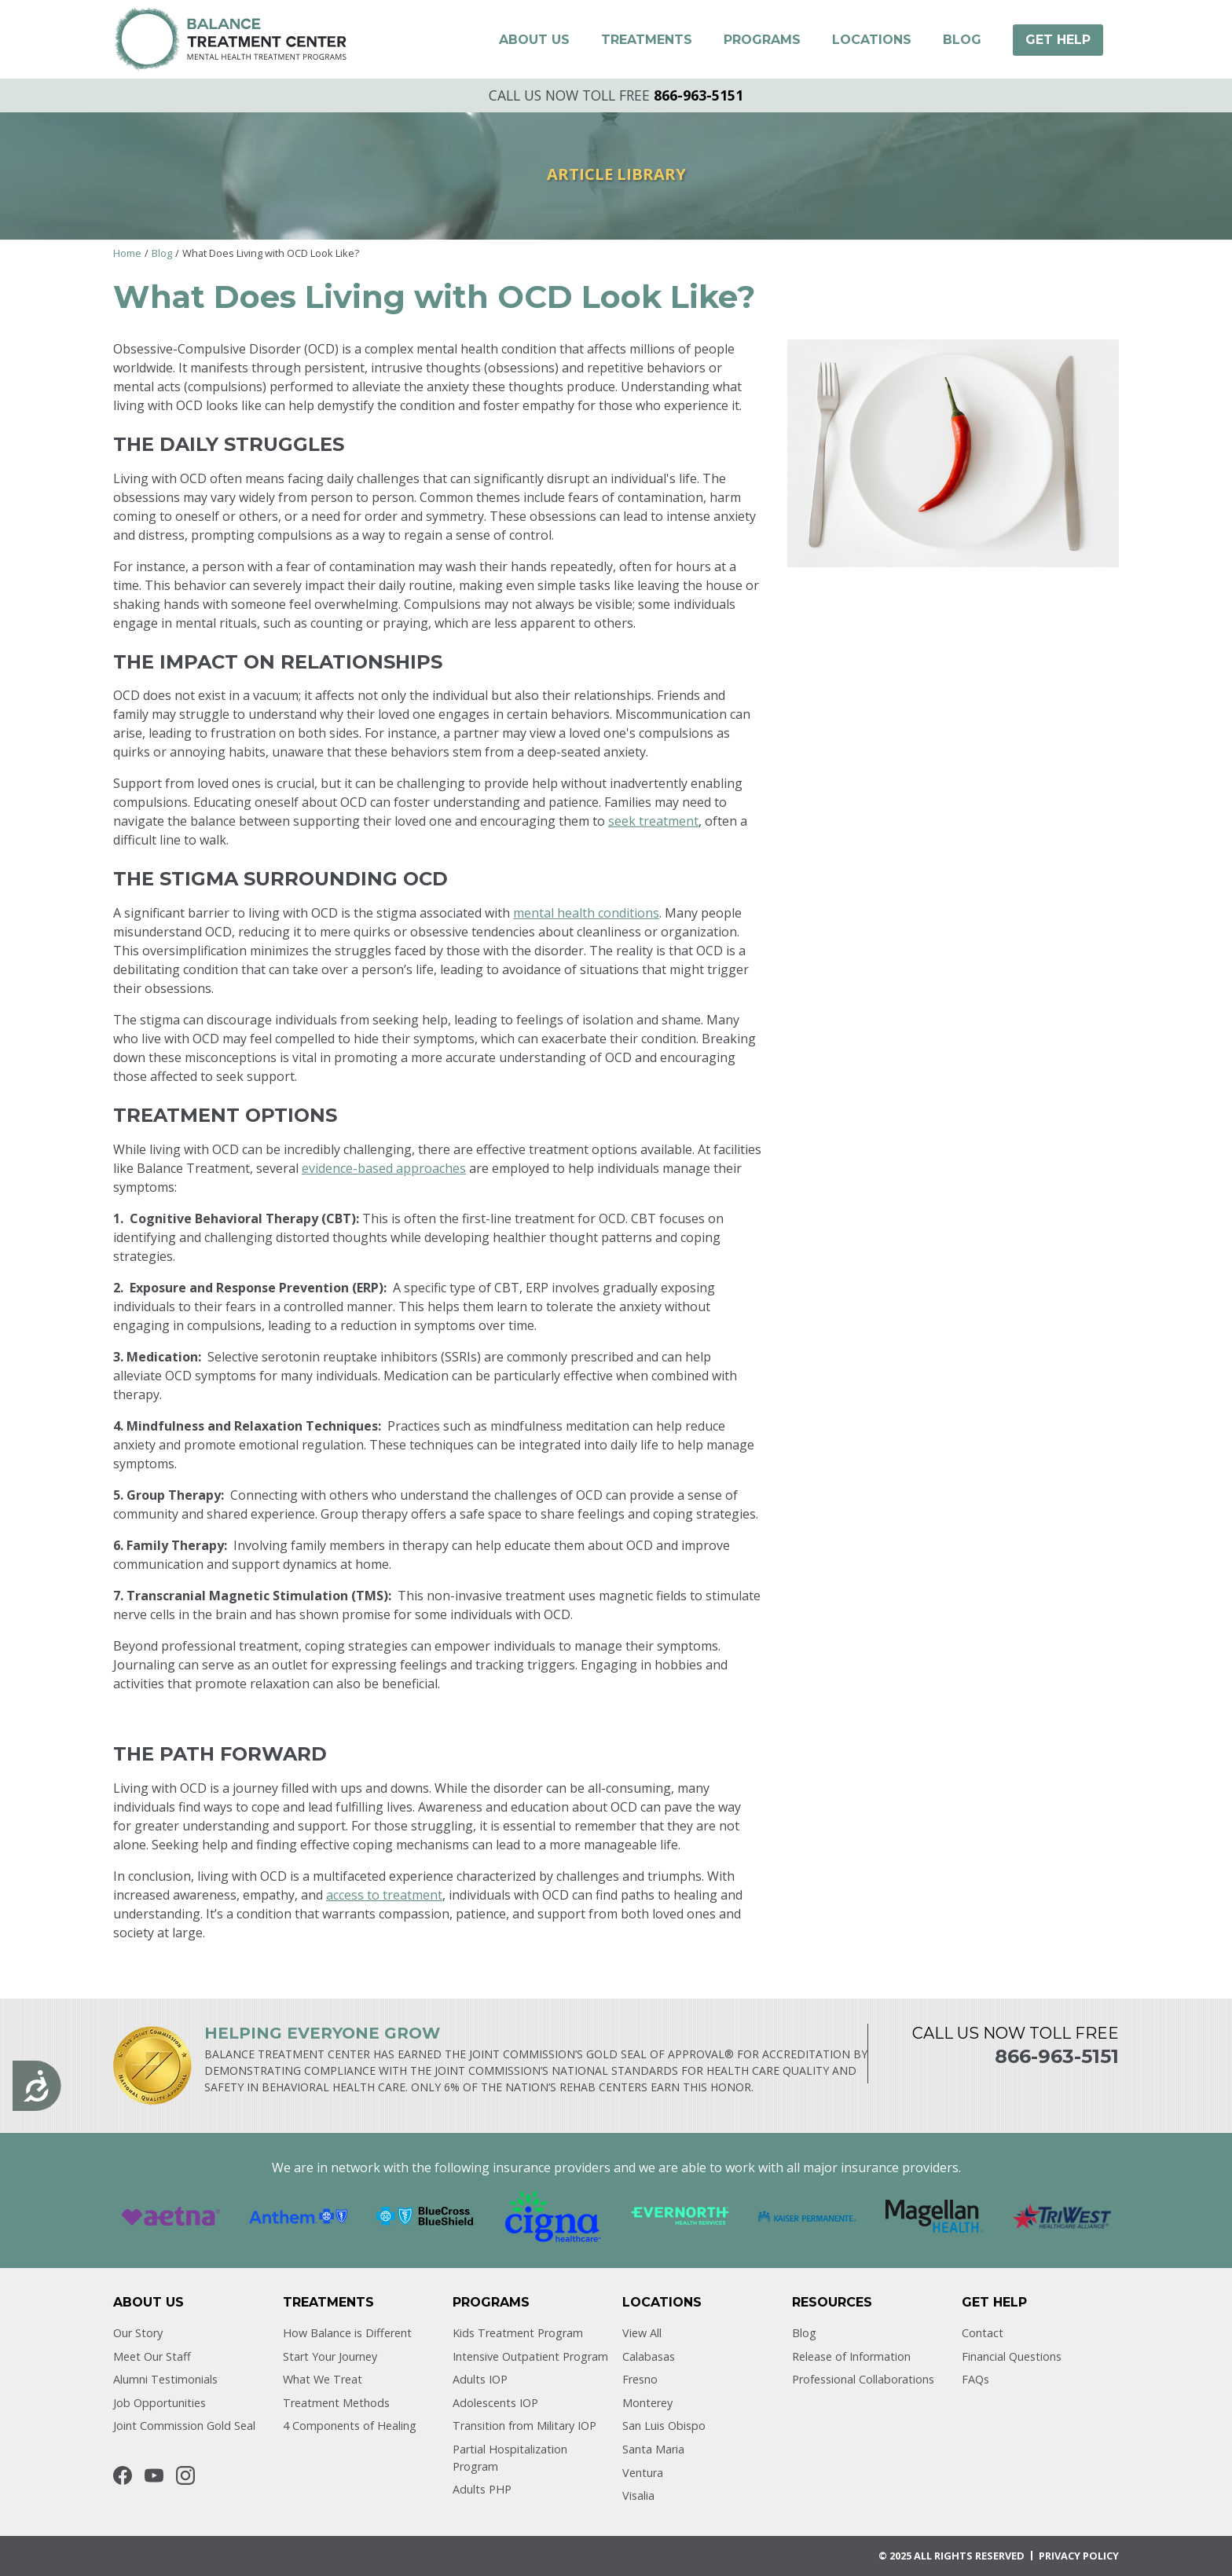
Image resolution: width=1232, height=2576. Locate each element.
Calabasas (648, 2356)
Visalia (638, 2495)
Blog (162, 253)
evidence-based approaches (384, 1168)
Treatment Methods (336, 2402)
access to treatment (384, 1895)
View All (642, 2332)
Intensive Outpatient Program (530, 2356)
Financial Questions (1012, 2356)
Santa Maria (653, 2449)
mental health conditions (586, 913)
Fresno (640, 2379)
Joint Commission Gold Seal (184, 2425)
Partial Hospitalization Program (510, 2458)
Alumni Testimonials (165, 2379)
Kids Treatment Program (518, 2332)
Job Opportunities (159, 2402)
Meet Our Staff (152, 2356)
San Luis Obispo (664, 2425)
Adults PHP (482, 2489)
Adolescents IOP (495, 2402)
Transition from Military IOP (524, 2425)
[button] (534, 40)
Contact (982, 2332)
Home (127, 253)
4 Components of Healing (349, 2425)
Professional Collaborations (863, 2379)
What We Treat (322, 2379)
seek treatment (653, 821)
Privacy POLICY (1079, 2556)
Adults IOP (480, 2379)
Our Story (138, 2332)
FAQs (975, 2379)
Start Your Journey (330, 2356)
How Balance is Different (347, 2332)
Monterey (647, 2402)
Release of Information (851, 2356)
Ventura (642, 2472)
